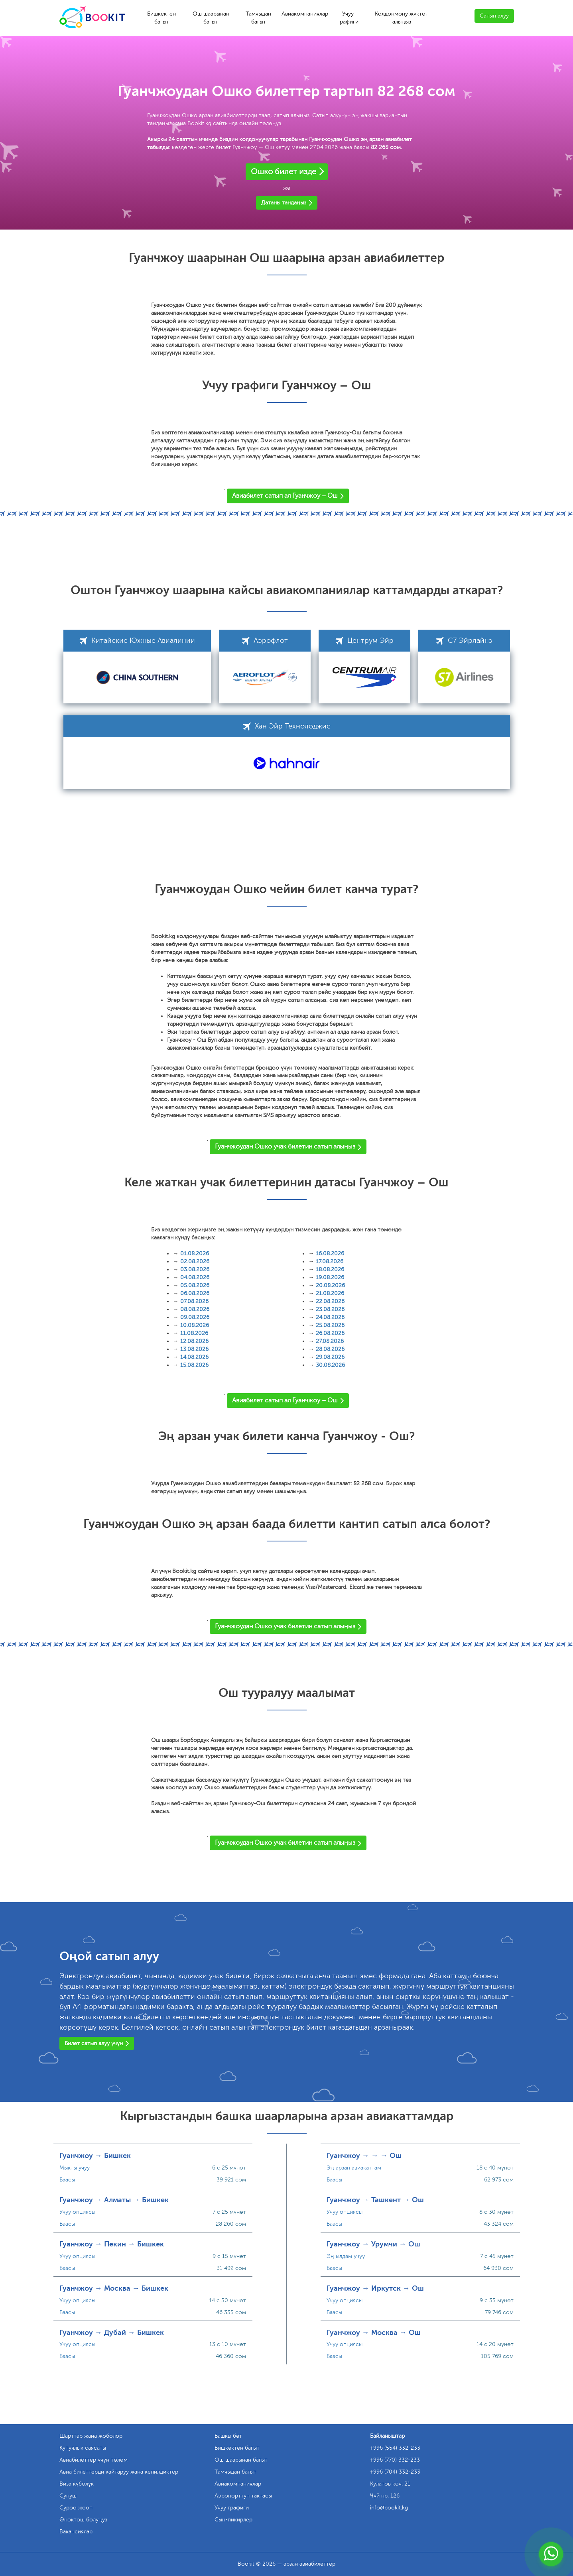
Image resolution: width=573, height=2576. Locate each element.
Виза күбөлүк (76, 2484)
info (389, 2508)
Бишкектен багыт (161, 18)
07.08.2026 (194, 1301)
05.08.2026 (194, 1285)
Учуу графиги (347, 18)
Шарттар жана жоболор (90, 2436)
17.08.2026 (329, 1261)
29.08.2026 (330, 1357)
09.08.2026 (194, 1317)
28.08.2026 (330, 1349)
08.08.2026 (194, 1309)
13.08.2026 (194, 1349)
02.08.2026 (194, 1261)
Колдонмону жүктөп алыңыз (402, 18)
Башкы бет (228, 2436)
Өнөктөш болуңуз (83, 2520)
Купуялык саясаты (82, 2448)
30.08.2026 (330, 1365)
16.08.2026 (330, 1254)
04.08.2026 (194, 1277)
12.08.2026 (194, 1341)
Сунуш (68, 2496)
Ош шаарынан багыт (211, 18)
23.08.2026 (330, 1309)
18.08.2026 (330, 1269)
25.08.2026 (330, 1325)
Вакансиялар (76, 2532)
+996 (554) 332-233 (395, 2448)
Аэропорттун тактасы (243, 2496)
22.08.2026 (330, 1301)
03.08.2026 (194, 1269)
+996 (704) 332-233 (395, 2472)
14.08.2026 (194, 1357)
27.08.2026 (330, 1341)
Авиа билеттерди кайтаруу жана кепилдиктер (118, 2472)
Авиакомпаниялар (305, 14)
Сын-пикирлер (233, 2520)
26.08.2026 (330, 1333)
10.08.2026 (194, 1325)
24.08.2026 (330, 1317)
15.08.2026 (194, 1365)
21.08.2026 (330, 1293)
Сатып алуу (494, 16)
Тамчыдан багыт (258, 18)
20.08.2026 (330, 1285)
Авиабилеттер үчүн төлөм (93, 2460)
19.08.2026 (330, 1277)
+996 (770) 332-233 (395, 2460)
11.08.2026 (194, 1333)
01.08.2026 (194, 1254)
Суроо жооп (76, 2508)
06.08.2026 (194, 1293)
